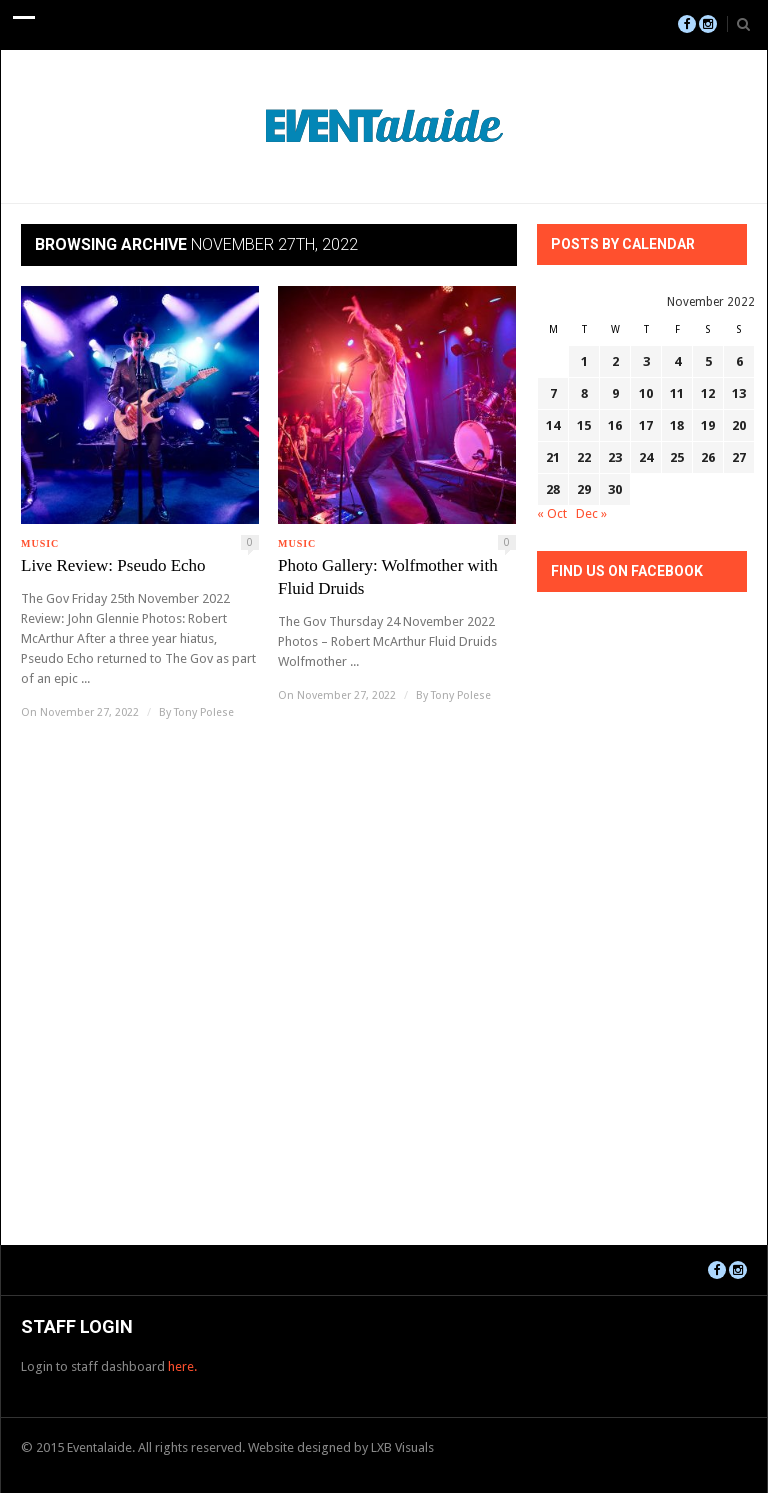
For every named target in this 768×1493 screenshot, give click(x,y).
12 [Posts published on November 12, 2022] (708, 393)
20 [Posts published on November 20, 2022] (739, 425)
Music (40, 543)
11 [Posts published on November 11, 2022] (677, 393)
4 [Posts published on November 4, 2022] (677, 361)
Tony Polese (204, 712)
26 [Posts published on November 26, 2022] (708, 457)
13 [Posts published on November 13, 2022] (739, 393)
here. (182, 1366)
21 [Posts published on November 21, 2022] (553, 457)
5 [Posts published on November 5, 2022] (708, 361)
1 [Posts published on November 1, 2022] (584, 361)
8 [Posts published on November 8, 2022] (584, 393)
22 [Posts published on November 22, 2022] (584, 457)
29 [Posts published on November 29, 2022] (584, 489)
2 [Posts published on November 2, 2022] (615, 361)
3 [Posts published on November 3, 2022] (646, 361)
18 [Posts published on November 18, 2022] (677, 425)
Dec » (591, 513)
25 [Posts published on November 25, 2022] (677, 457)
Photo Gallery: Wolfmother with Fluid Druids (388, 577)
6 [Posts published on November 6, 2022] (739, 361)
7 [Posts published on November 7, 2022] (553, 393)
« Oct (552, 513)
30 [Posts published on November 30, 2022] (615, 489)
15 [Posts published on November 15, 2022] (584, 425)
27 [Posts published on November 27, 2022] (739, 457)
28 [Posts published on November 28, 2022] (553, 489)
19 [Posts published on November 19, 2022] (708, 425)
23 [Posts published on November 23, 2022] (615, 457)
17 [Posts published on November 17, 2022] (646, 425)
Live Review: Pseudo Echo (113, 565)
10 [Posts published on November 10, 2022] (646, 393)
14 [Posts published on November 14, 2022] (553, 425)
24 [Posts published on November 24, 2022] (646, 457)
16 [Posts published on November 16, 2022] (615, 425)
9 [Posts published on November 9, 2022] (615, 393)
